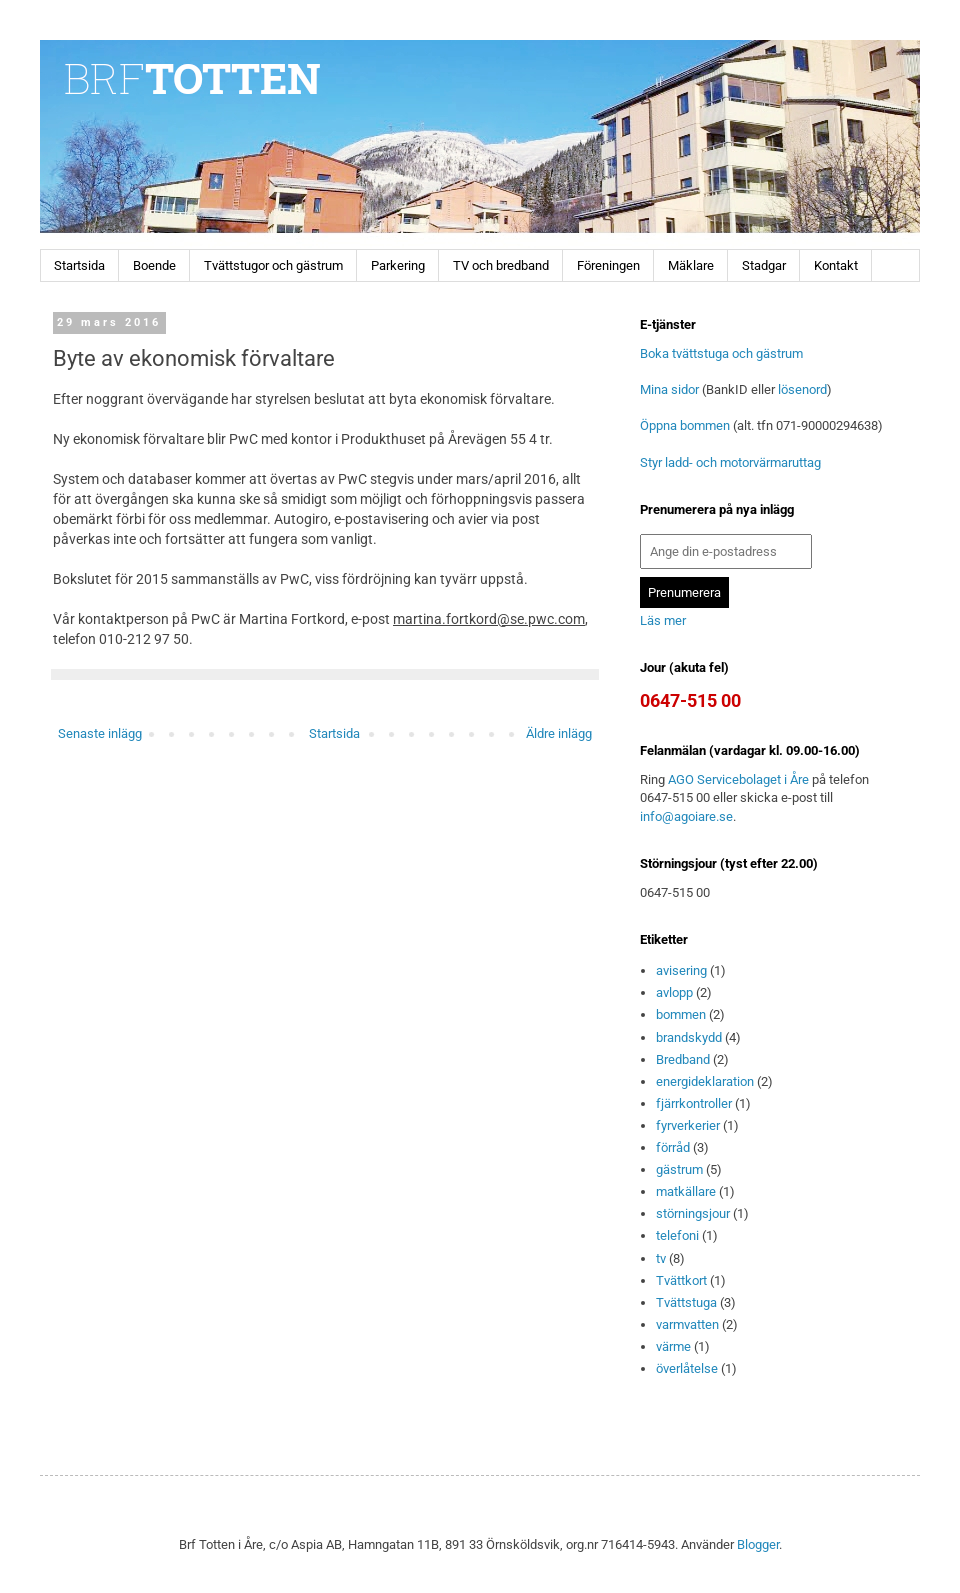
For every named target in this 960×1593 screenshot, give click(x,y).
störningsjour (693, 1213)
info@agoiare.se (686, 816)
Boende (154, 265)
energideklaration (705, 1081)
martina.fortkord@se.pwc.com (489, 619)
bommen (681, 1014)
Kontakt (836, 265)
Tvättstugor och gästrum (273, 265)
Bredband (683, 1059)
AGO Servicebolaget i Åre (738, 779)
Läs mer (663, 620)
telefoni (677, 1235)
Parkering (398, 265)
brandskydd (689, 1037)
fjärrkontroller (694, 1103)
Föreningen (608, 265)
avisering (681, 970)
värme (673, 1346)
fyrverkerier (688, 1125)
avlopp (674, 992)
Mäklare (691, 265)
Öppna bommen (685, 425)
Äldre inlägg (559, 733)
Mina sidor (669, 389)
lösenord (802, 389)
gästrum (679, 1169)
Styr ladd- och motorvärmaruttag (730, 462)
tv (661, 1258)
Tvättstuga (686, 1302)
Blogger (758, 1544)
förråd (673, 1147)
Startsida (79, 265)
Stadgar (764, 265)
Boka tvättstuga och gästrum (721, 353)
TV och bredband (501, 265)
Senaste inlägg (100, 733)
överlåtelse (687, 1368)
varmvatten (687, 1324)
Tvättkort (681, 1280)
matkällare (686, 1191)
